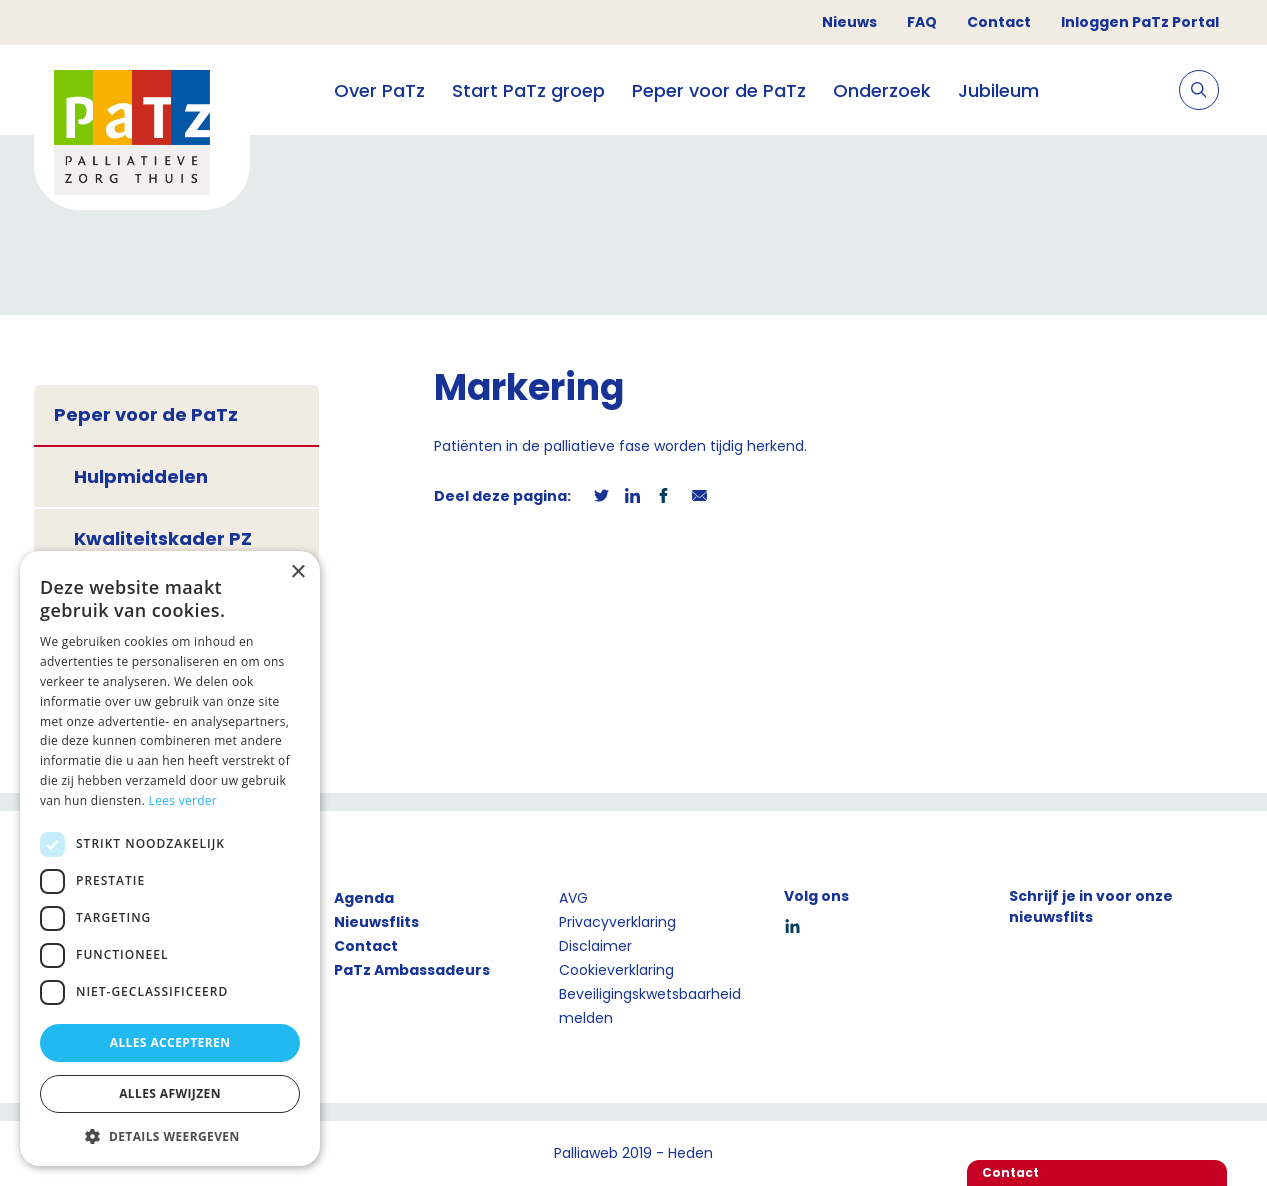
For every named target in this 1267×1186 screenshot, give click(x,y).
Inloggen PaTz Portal (1140, 22)
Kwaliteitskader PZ (163, 538)
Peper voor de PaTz (719, 90)
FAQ (922, 22)
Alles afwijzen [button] (170, 1093)
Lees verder (183, 800)
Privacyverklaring (617, 922)
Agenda (364, 898)
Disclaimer (595, 946)
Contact (999, 22)
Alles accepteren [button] (170, 1042)
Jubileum (998, 90)
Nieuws (849, 22)
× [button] (297, 572)
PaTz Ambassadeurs (412, 970)
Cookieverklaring (616, 970)
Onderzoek (882, 90)
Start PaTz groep (528, 90)
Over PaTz (379, 90)
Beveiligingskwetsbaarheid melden (650, 1006)
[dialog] (170, 858)
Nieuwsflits (376, 922)
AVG (573, 898)
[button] (170, 1136)
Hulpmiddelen (141, 476)
